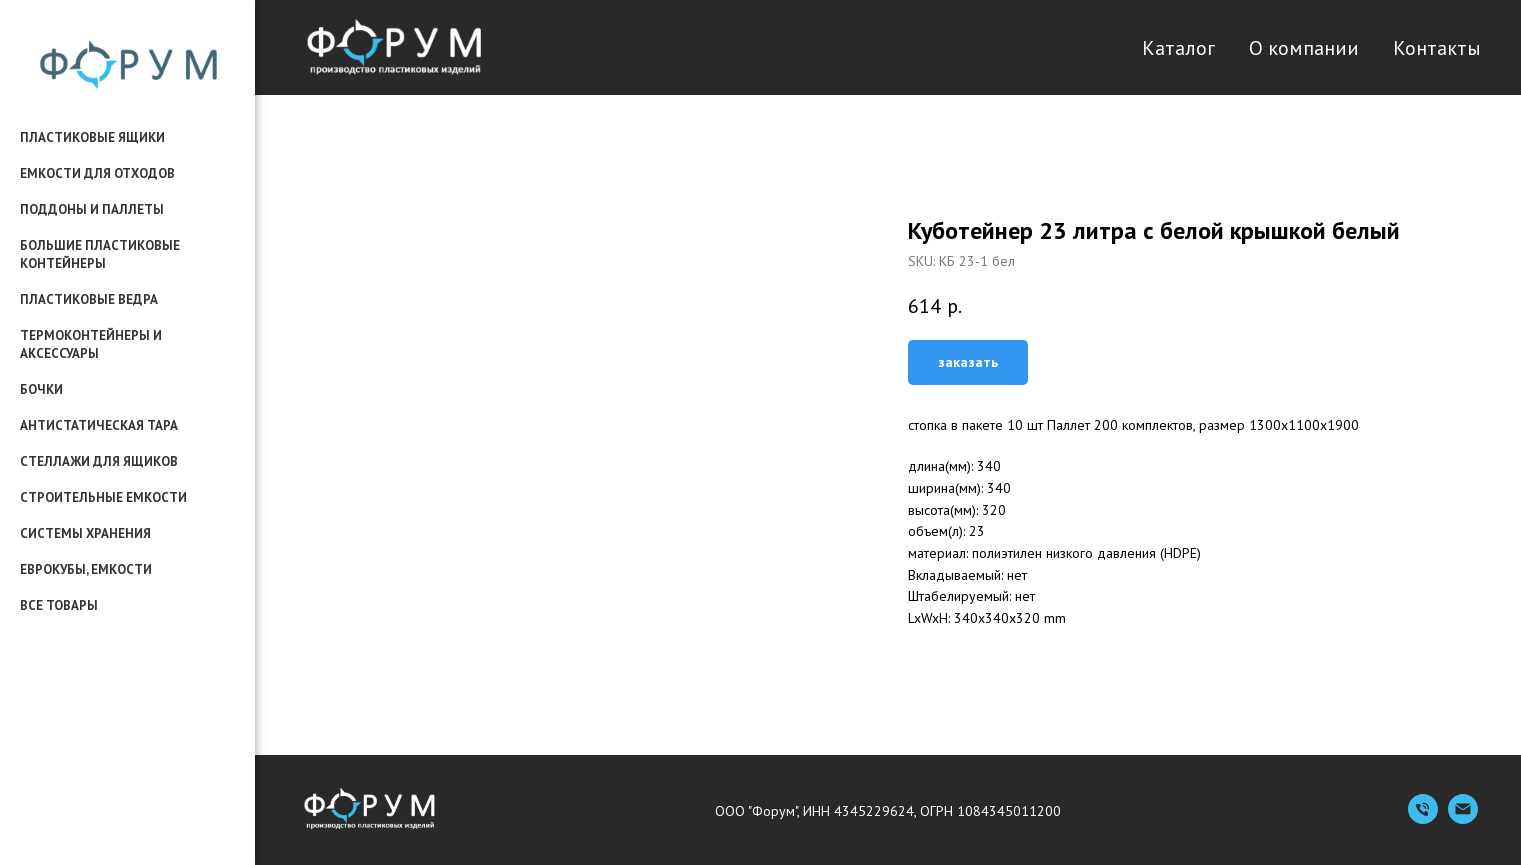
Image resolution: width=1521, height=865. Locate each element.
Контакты (1437, 48)
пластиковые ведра (89, 299)
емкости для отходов (97, 173)
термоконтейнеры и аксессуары (91, 344)
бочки (41, 389)
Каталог (1178, 48)
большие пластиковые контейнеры (100, 254)
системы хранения (85, 533)
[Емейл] (1463, 818)
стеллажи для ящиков (99, 461)
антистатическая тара (99, 425)
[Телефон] (1423, 818)
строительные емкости (103, 497)
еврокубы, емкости (86, 569)
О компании (1304, 48)
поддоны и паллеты (92, 209)
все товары (59, 605)
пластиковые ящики (92, 137)
